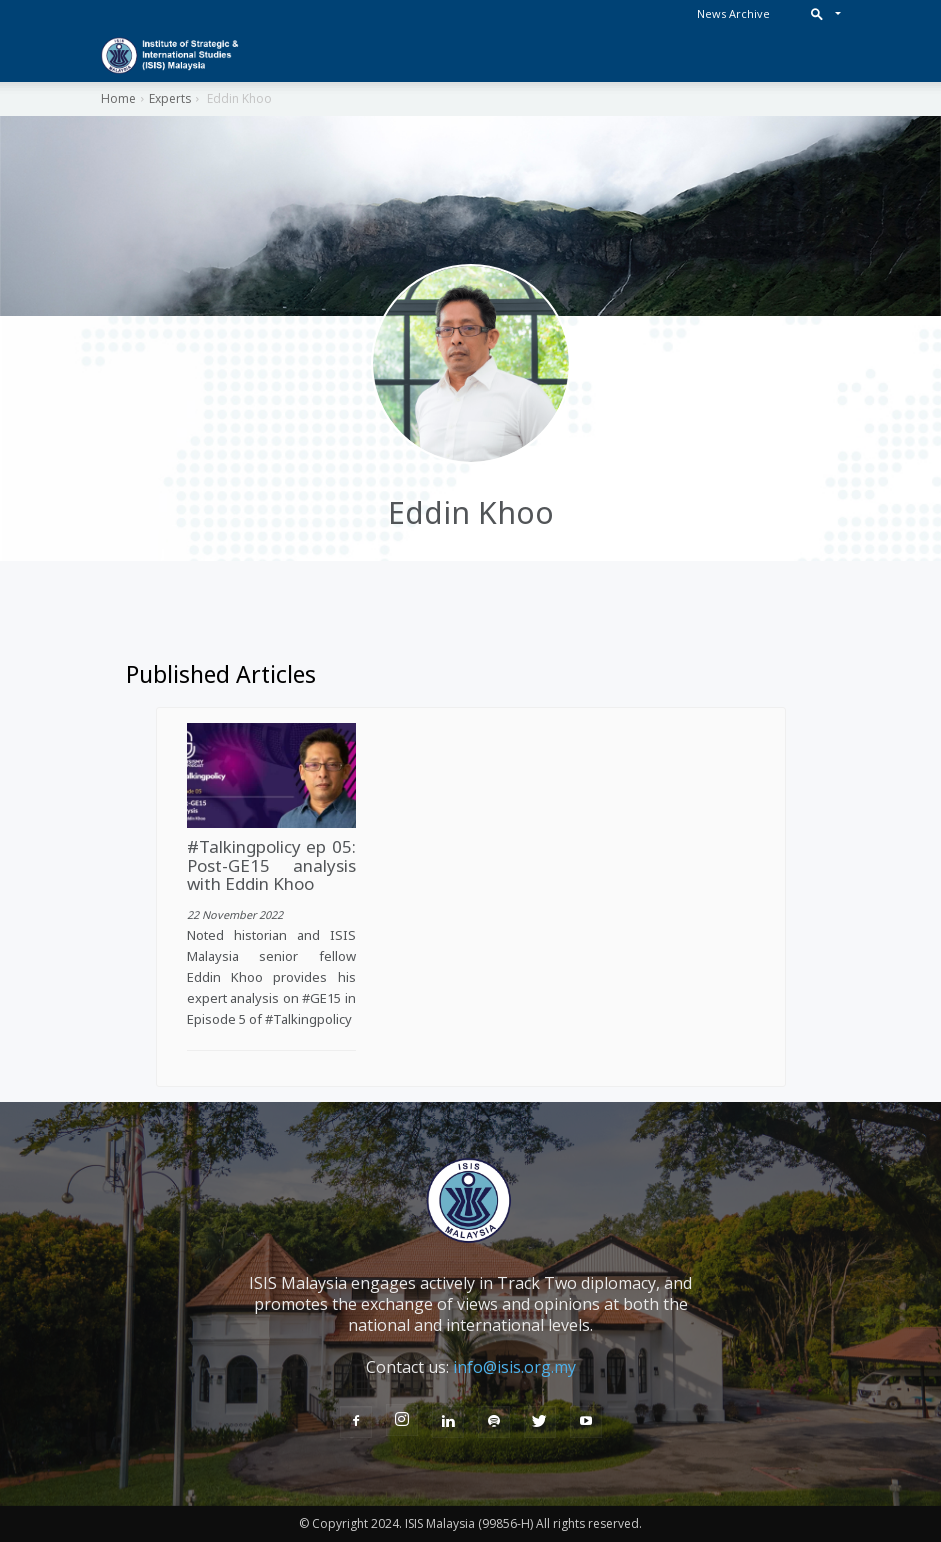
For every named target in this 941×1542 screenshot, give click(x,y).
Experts (170, 98)
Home (118, 98)
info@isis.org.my (514, 1367)
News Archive (733, 13)
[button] (821, 13)
